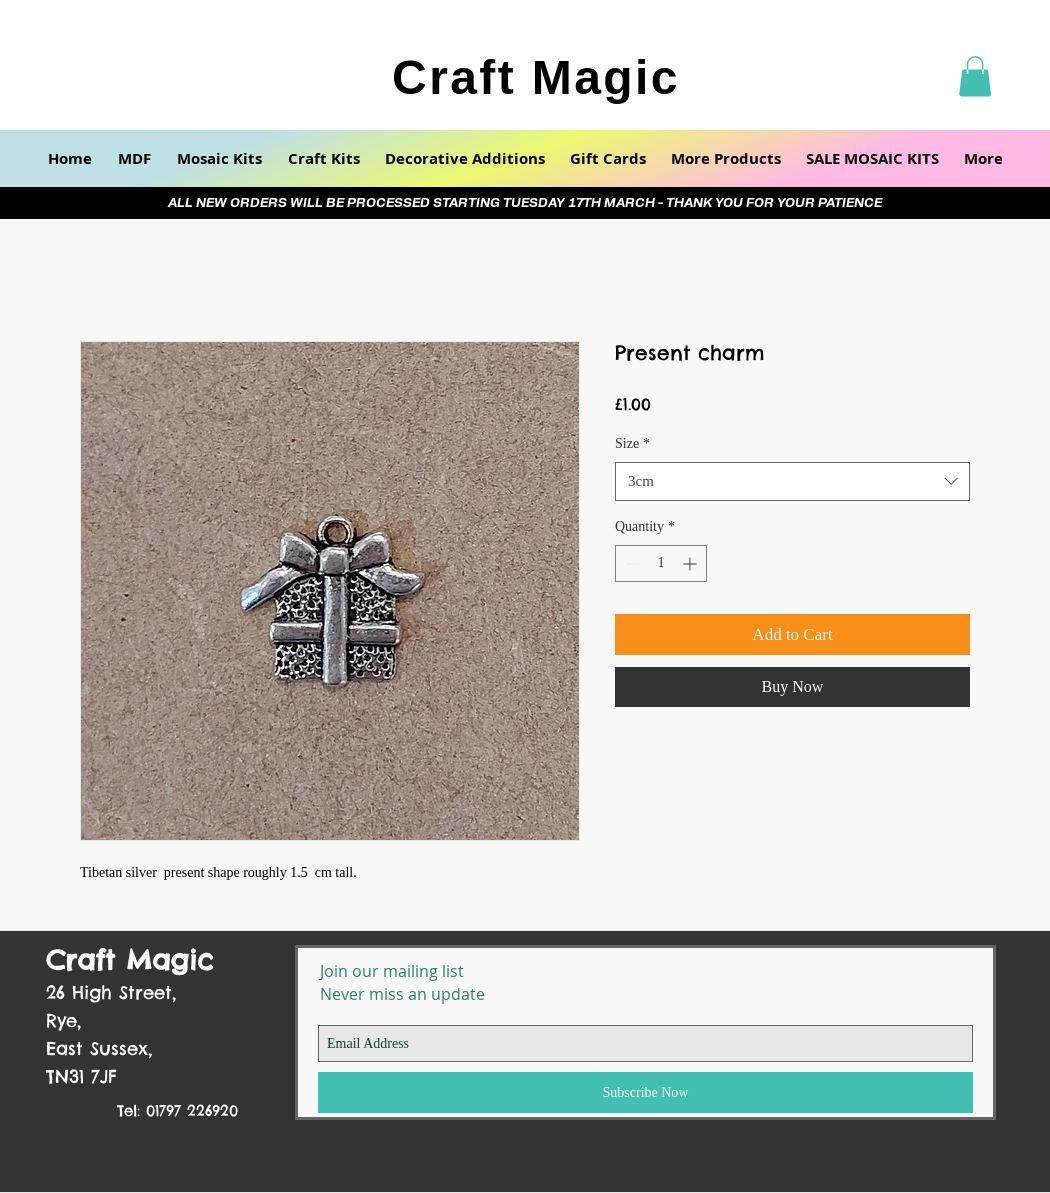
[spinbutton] (661, 563)
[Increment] (691, 563)
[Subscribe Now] (645, 1092)
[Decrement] (630, 563)
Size (632, 443)
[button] (975, 76)
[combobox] (792, 481)
